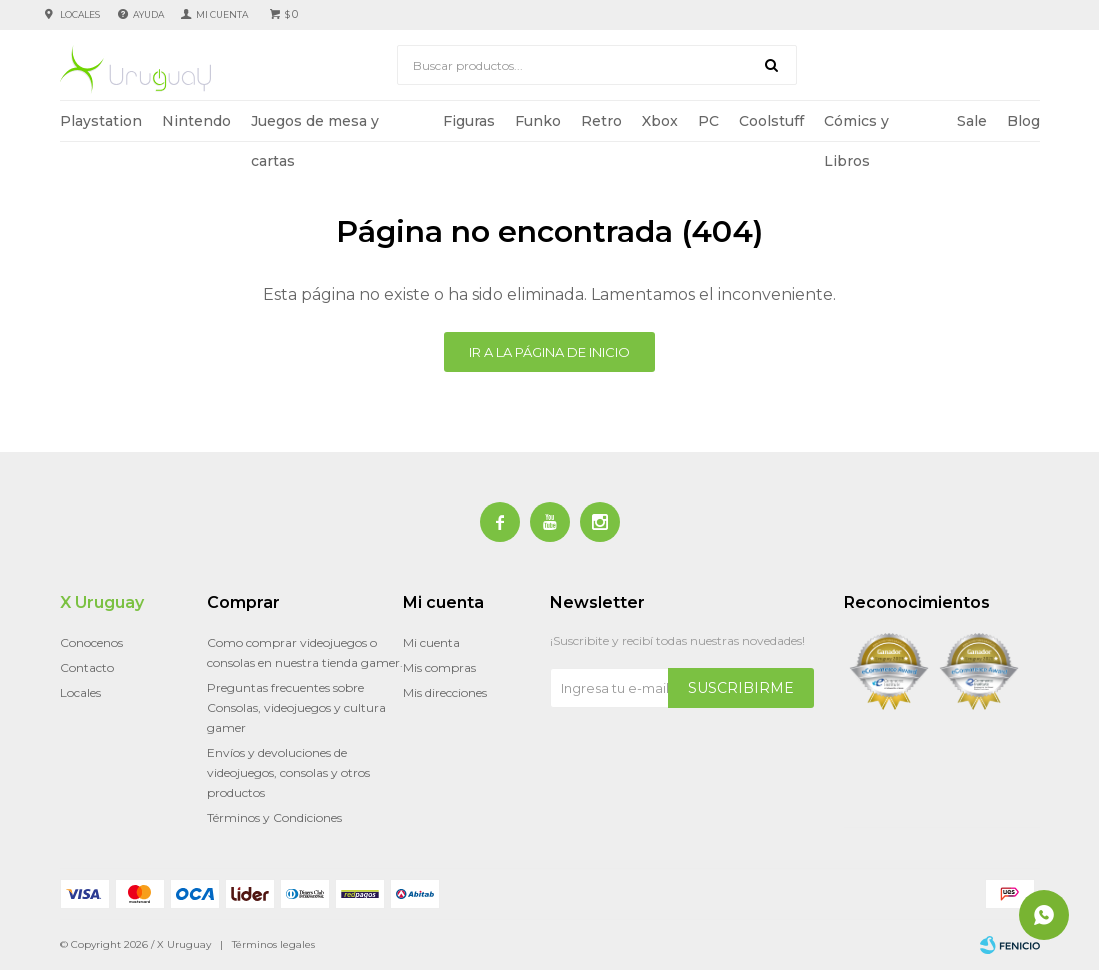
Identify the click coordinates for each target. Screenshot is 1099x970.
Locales (80, 14)
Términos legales (273, 944)
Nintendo (196, 121)
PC (708, 121)
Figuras (469, 121)
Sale (972, 121)
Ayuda (148, 14)
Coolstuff (771, 121)
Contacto (87, 667)
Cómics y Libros (856, 126)
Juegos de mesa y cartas (315, 126)
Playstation (101, 121)
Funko (538, 121)
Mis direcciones (445, 692)
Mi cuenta (431, 642)
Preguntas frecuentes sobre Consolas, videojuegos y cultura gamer (296, 707)
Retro (601, 121)
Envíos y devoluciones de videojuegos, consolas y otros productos (288, 772)
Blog (1023, 121)
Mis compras (439, 667)
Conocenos (91, 642)
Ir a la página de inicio (549, 352)
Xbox (660, 121)
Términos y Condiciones (274, 817)
